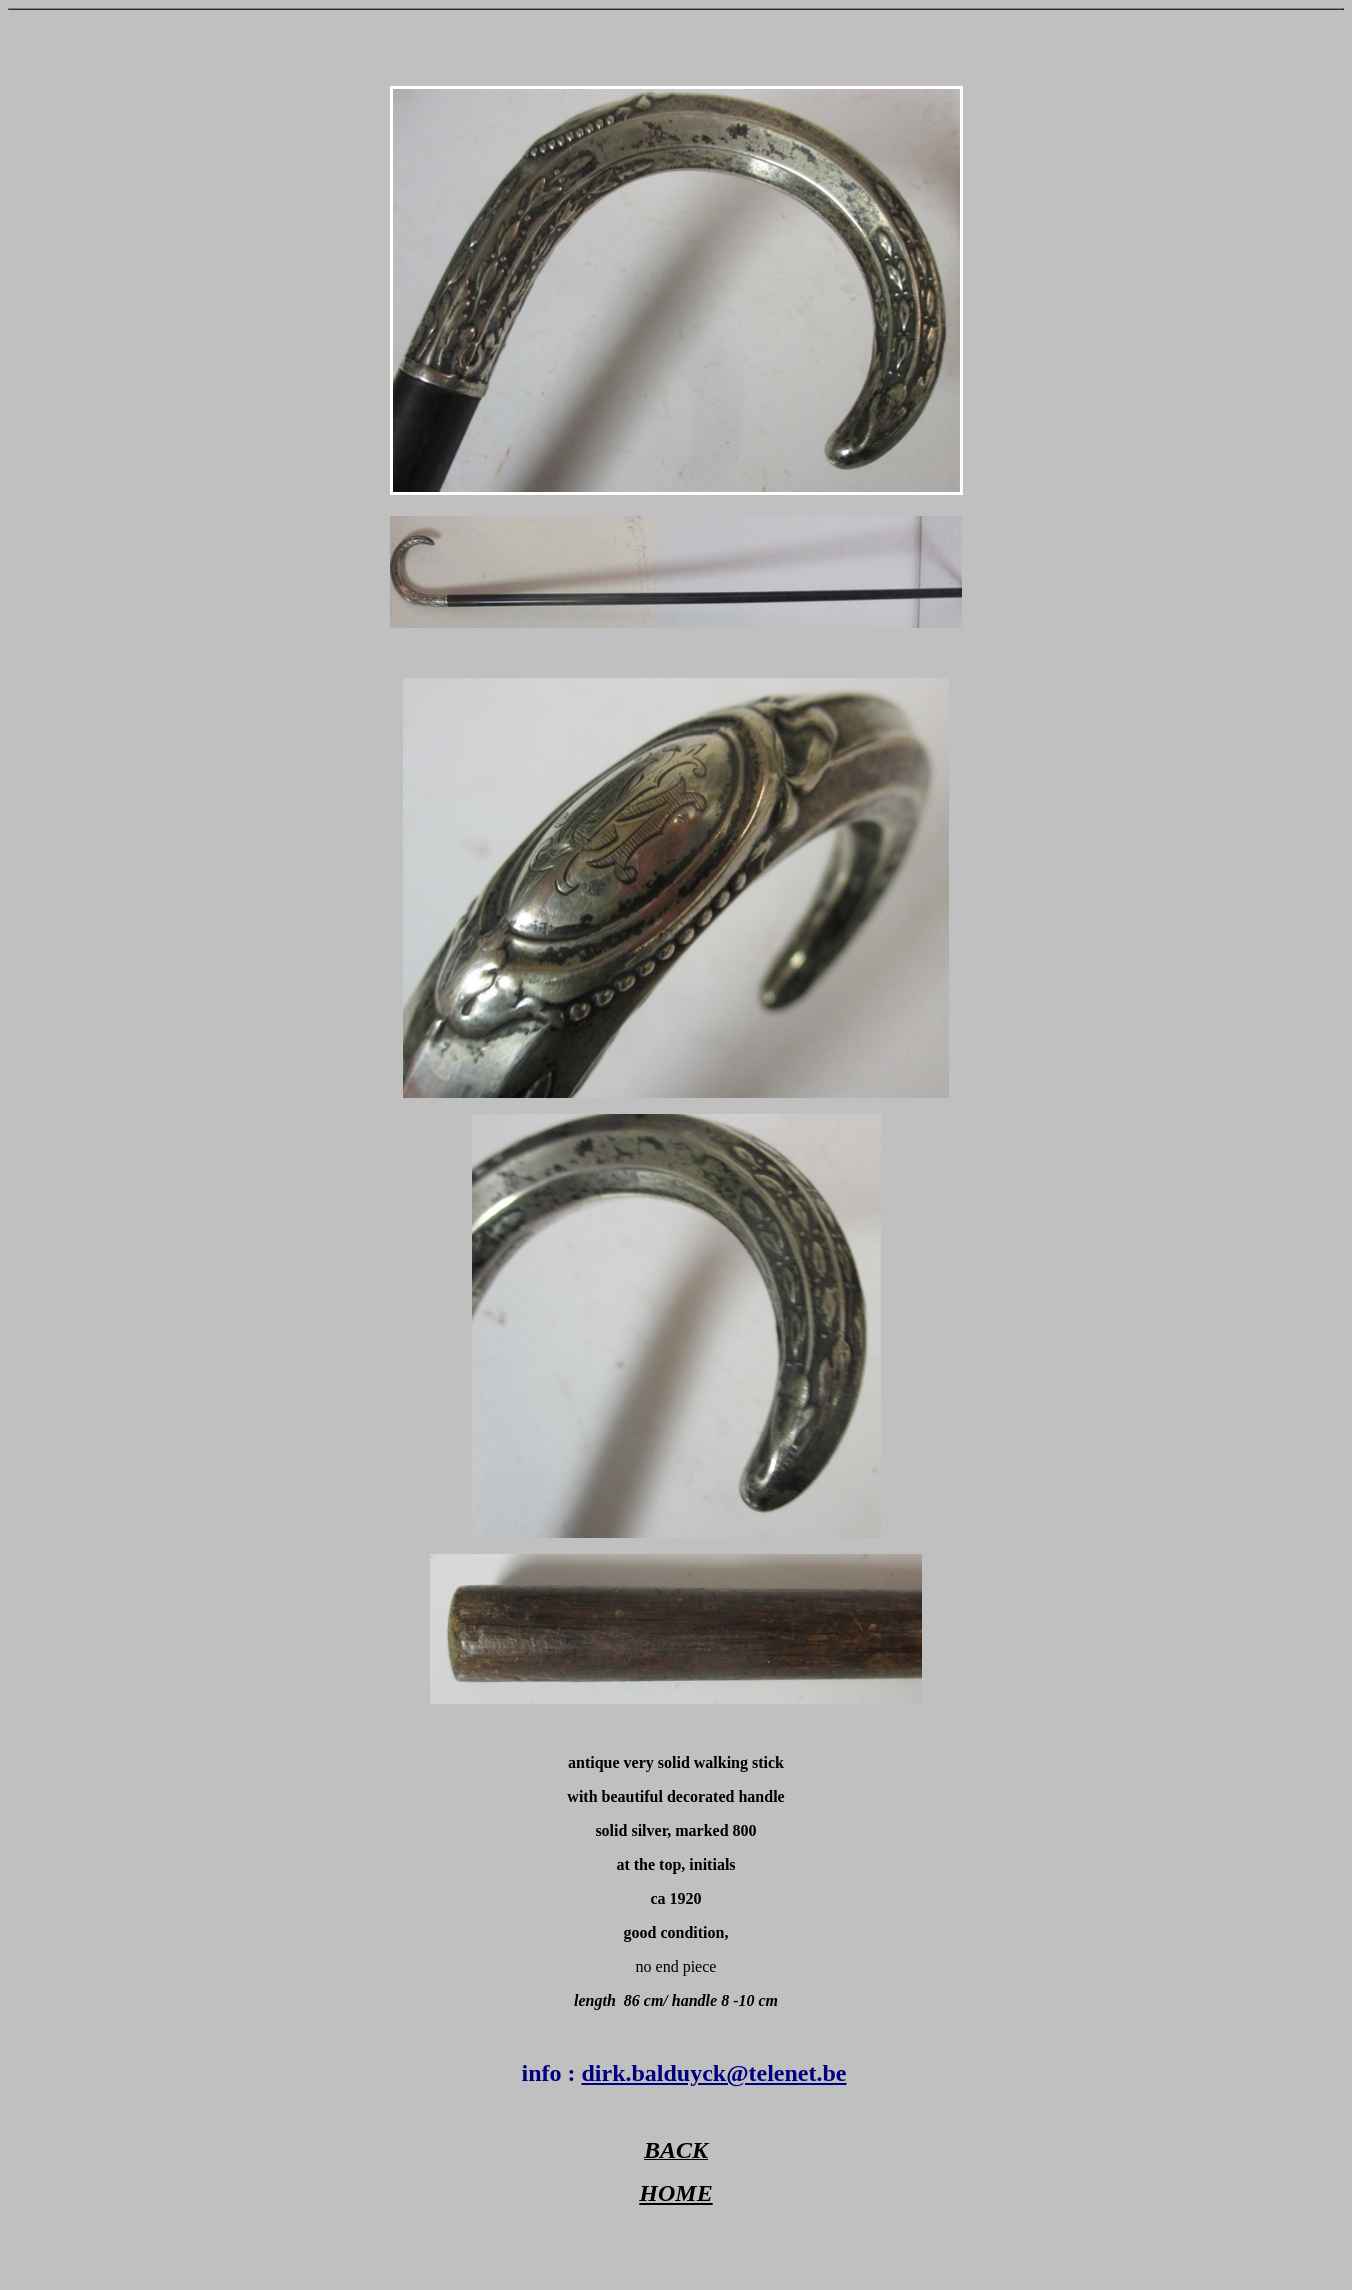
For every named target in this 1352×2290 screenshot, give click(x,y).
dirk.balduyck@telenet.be (713, 2073)
